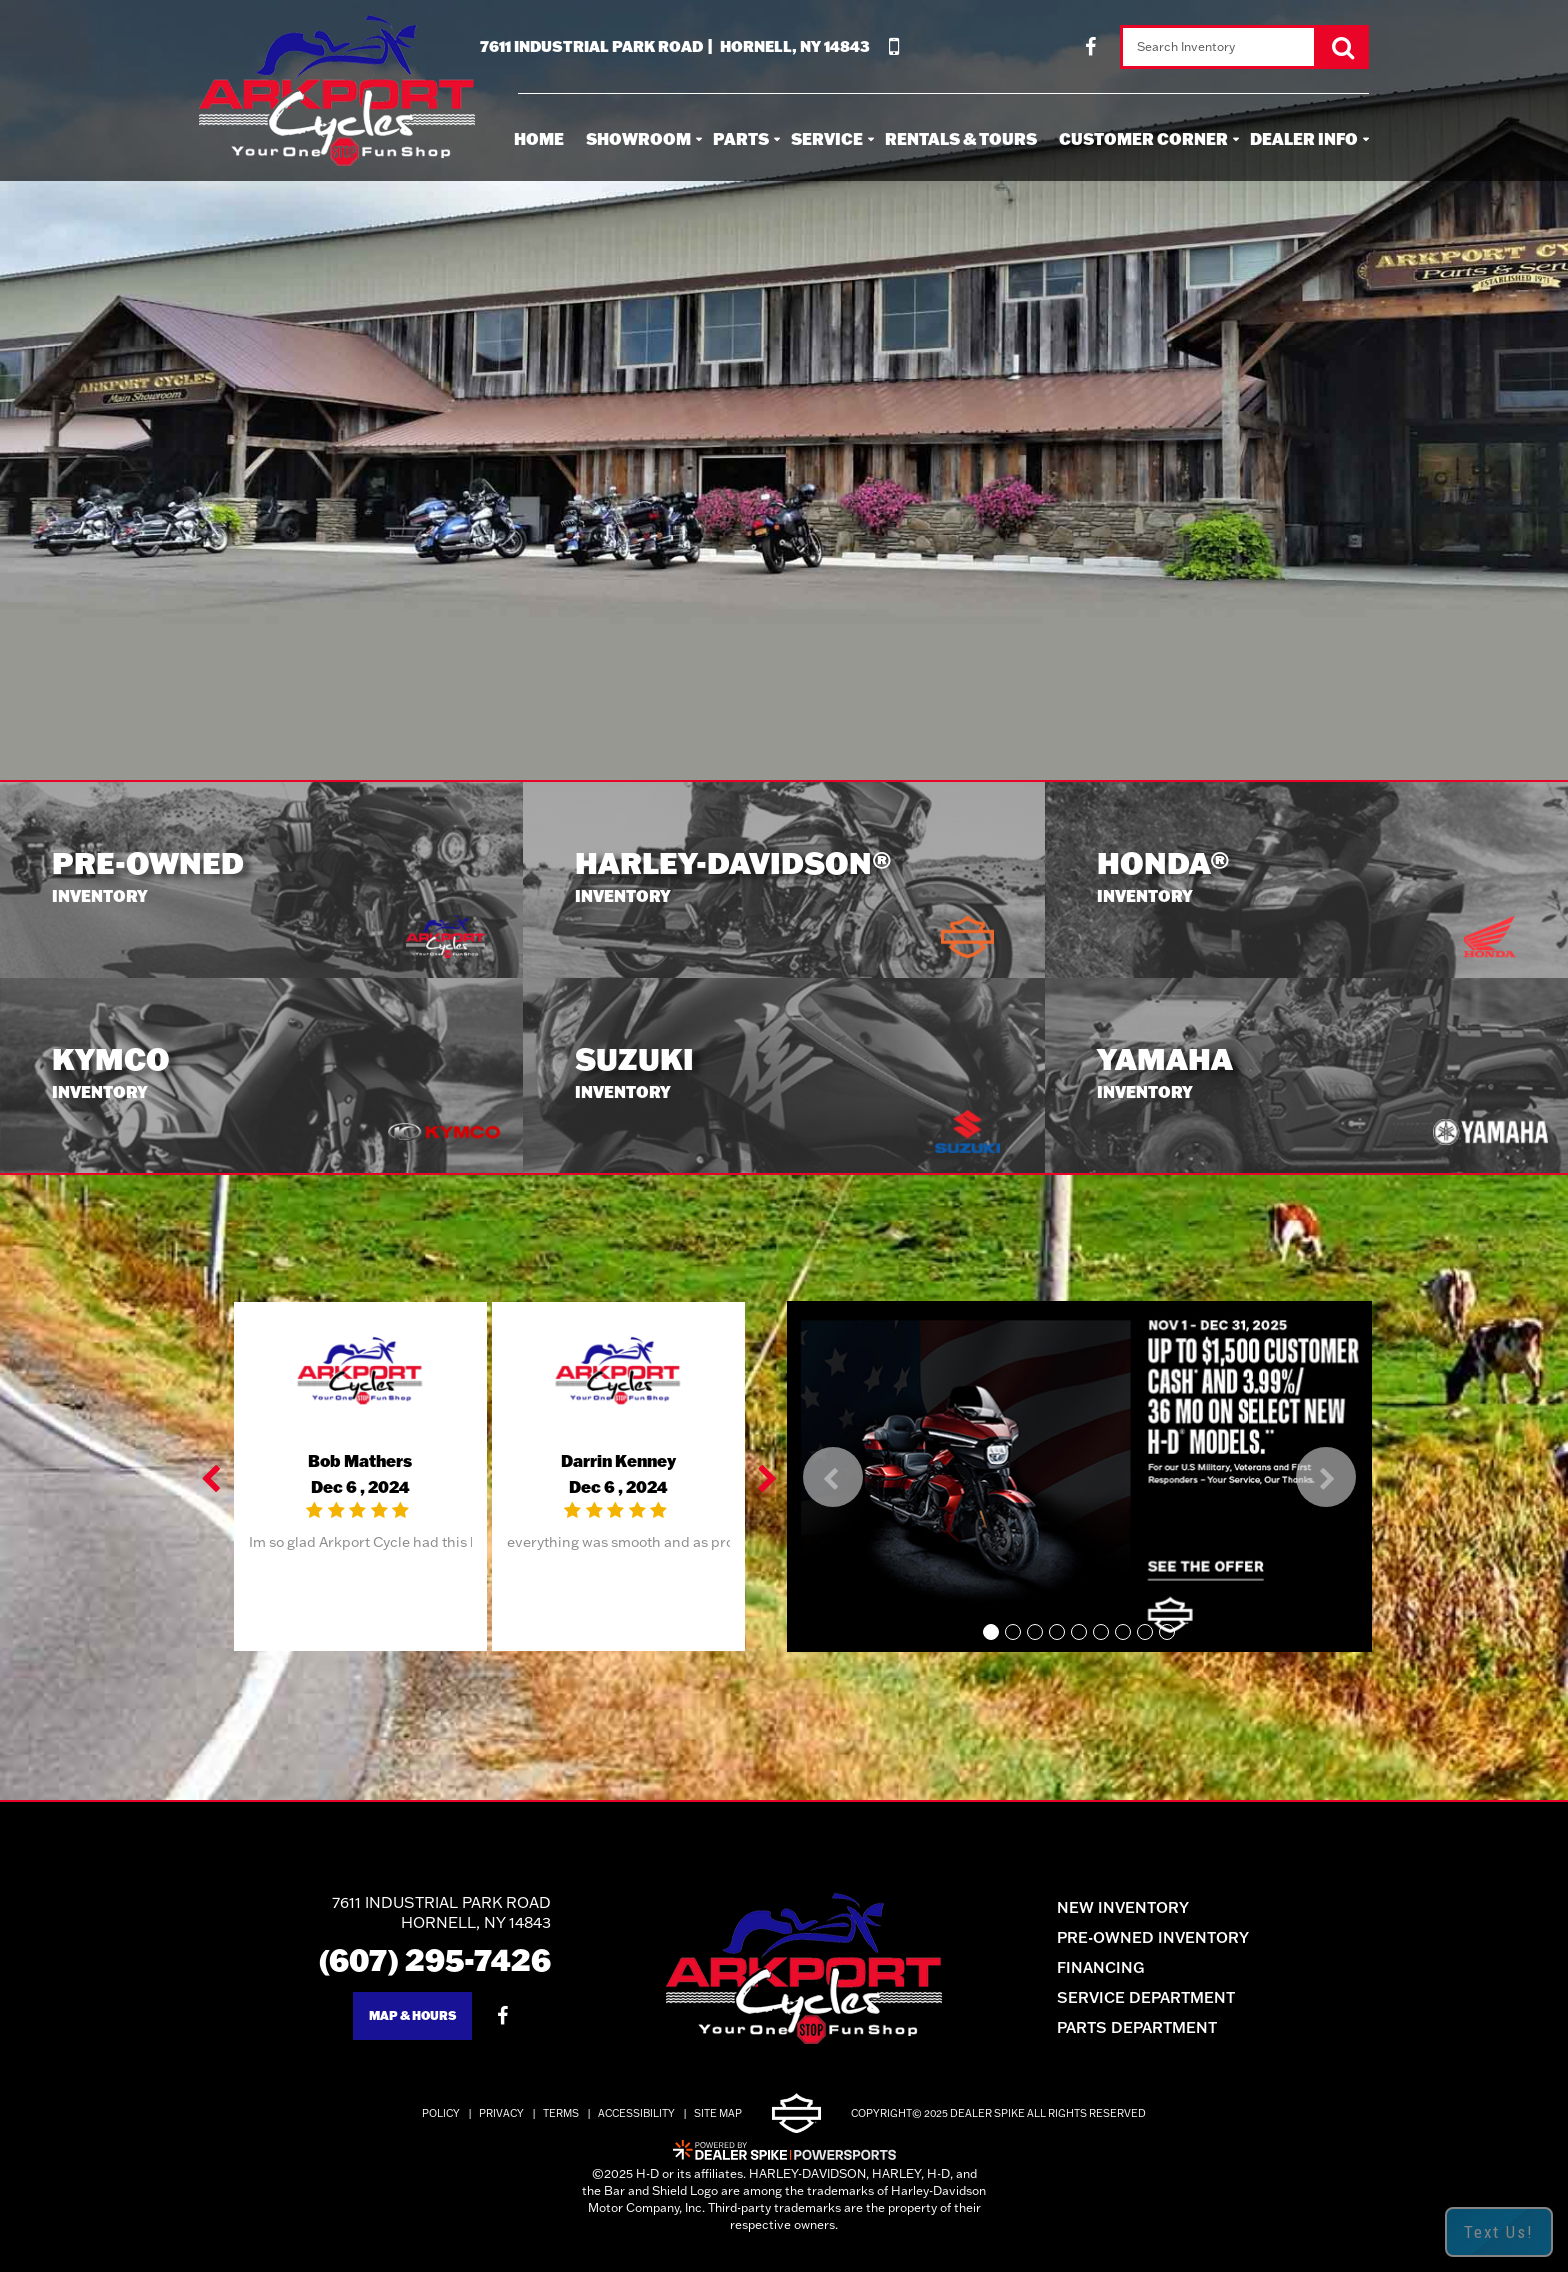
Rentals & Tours (961, 138)
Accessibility (636, 2113)
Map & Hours (412, 2015)
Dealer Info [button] (1304, 138)
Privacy (501, 2113)
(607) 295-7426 (435, 1959)
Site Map (718, 2113)
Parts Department (1137, 2027)
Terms (561, 2113)
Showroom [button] (638, 138)
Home (539, 138)
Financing (1100, 1967)
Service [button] (827, 138)
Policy (441, 2113)
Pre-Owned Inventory (1153, 1937)
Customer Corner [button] (1143, 138)
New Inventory (1123, 1907)
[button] (213, 1477)
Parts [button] (741, 138)
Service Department (1146, 1997)
